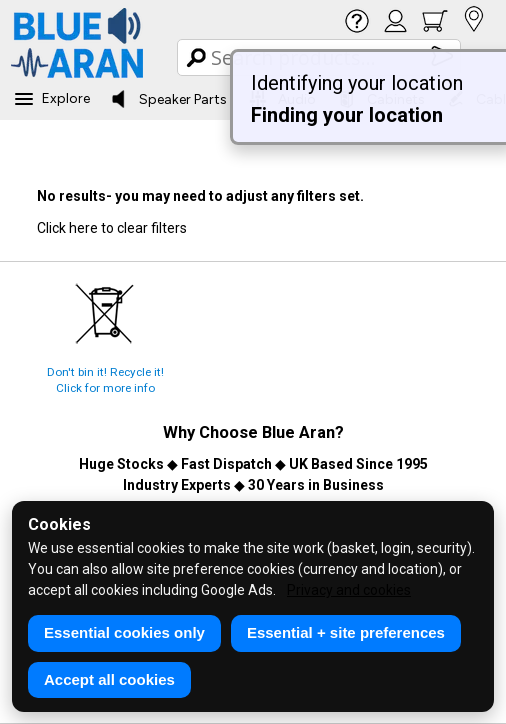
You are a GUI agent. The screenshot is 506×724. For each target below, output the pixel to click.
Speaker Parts (168, 99)
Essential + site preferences (346, 632)
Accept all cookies (109, 679)
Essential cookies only (124, 632)
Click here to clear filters (112, 228)
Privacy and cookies (349, 590)
